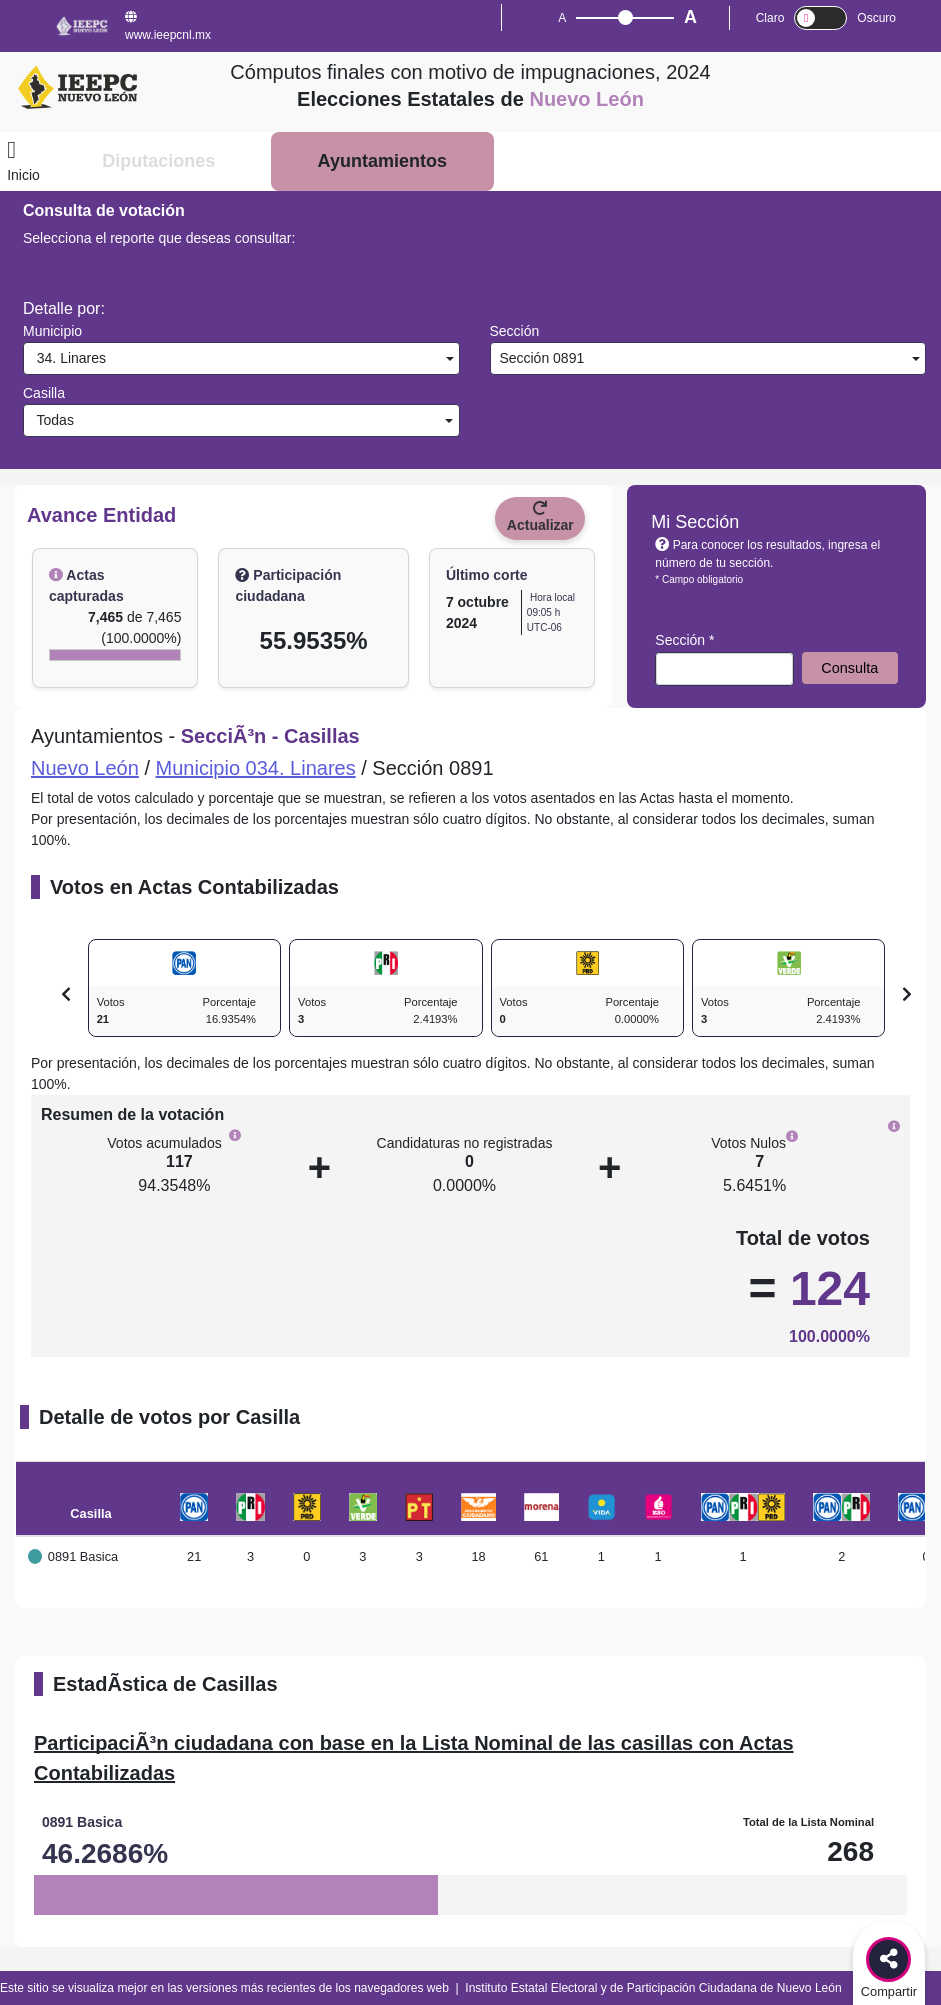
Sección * (684, 640)
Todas (51, 420)
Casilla (44, 393)
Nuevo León (85, 768)
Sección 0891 (540, 358)
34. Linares (67, 358)
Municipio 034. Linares (256, 768)
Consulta (849, 668)
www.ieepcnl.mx (168, 26)
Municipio (52, 331)
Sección (515, 331)
